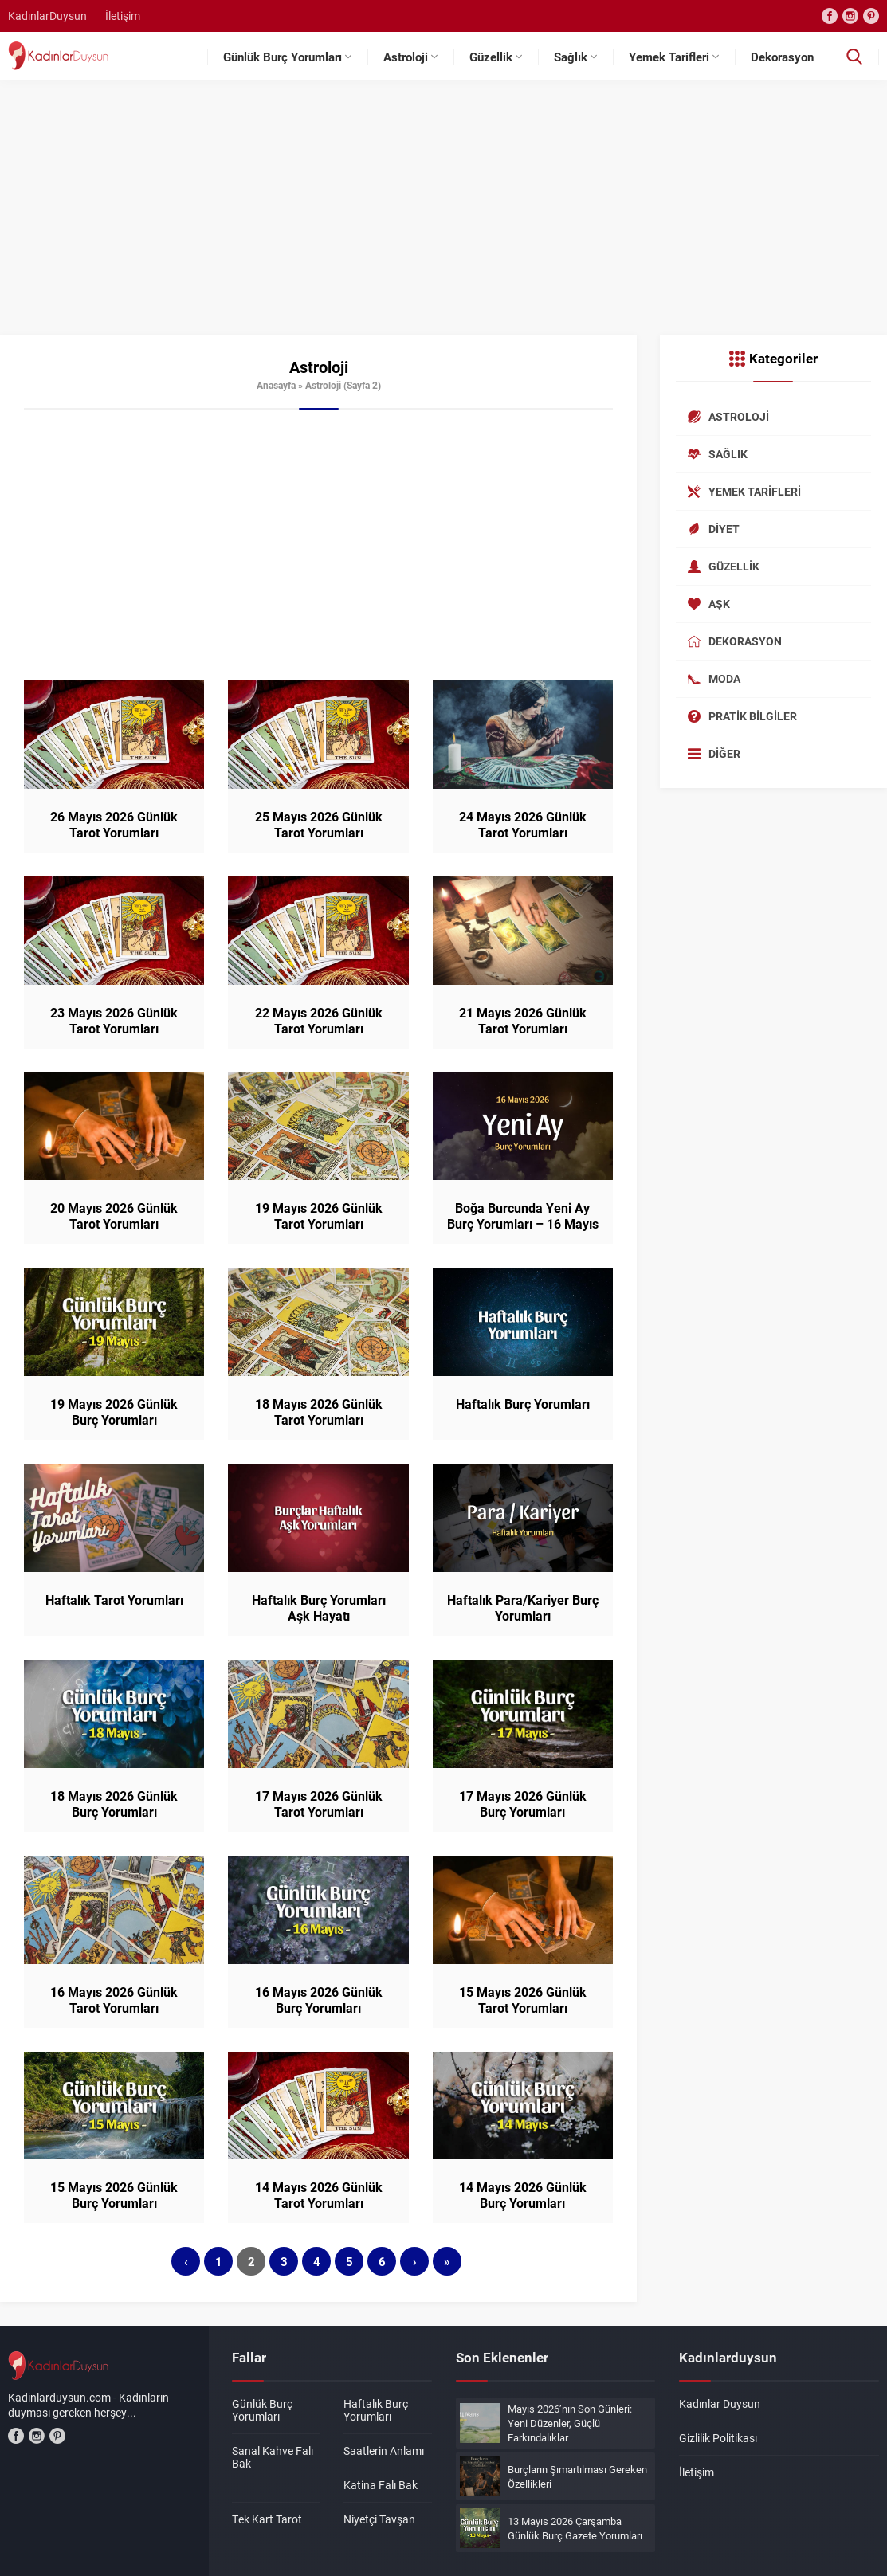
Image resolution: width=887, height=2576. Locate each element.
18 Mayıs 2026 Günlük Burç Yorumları (114, 1804)
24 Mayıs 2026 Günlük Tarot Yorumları (523, 825)
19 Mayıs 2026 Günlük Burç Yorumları (114, 1412)
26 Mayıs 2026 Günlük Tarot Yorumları (114, 825)
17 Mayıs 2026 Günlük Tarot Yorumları (319, 1804)
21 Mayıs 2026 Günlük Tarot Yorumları (523, 1021)
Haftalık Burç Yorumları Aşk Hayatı (319, 1608)
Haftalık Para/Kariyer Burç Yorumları (523, 1608)
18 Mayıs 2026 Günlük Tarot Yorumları (319, 1412)
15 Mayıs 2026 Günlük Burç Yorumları (114, 2195)
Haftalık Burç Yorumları (523, 1404)
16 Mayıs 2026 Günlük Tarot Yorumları (114, 2000)
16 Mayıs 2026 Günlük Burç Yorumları (319, 2000)
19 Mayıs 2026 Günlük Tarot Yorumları (319, 1216)
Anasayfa (276, 384)
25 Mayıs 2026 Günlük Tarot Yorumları (319, 825)
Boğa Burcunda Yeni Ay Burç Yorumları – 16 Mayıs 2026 (523, 1224)
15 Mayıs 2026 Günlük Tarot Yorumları (523, 2000)
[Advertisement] (443, 215)
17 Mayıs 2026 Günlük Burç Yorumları (523, 1804)
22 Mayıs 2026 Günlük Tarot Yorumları (319, 1021)
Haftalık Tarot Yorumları (114, 1600)
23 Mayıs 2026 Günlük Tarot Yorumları (114, 1021)
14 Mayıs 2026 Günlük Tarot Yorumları (319, 2195)
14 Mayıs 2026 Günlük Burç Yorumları (523, 2195)
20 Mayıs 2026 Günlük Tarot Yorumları (114, 1216)
